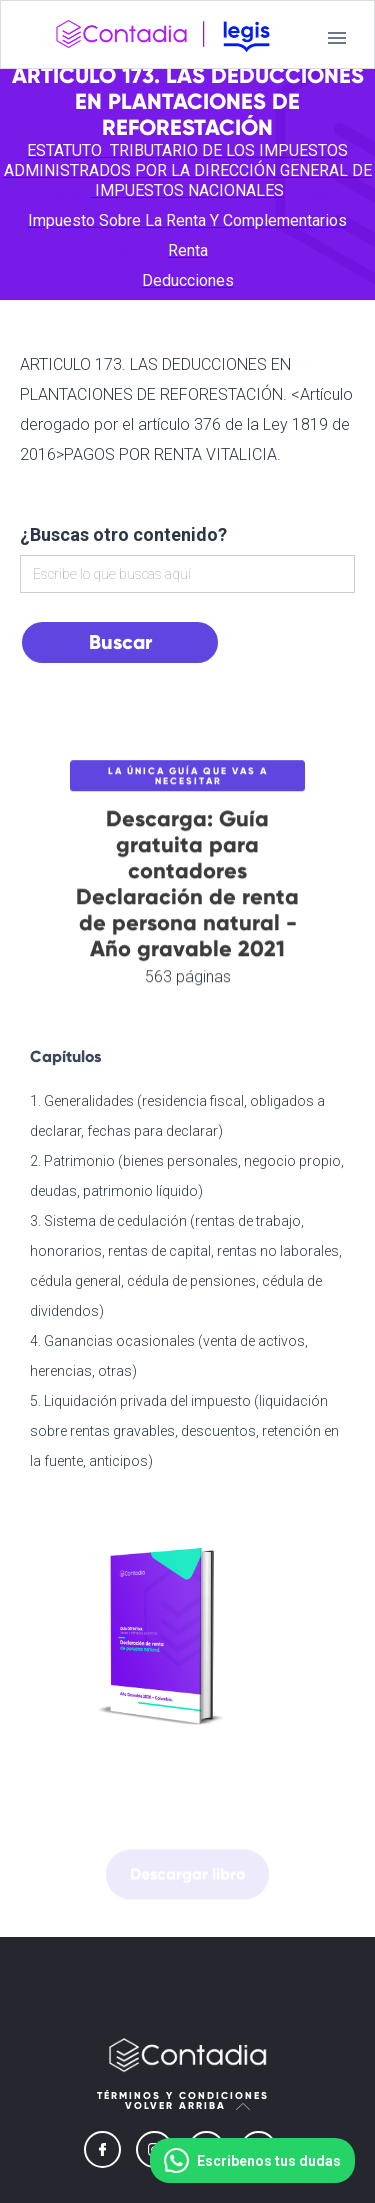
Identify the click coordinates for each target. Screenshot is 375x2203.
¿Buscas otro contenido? (123, 534)
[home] (163, 38)
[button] (337, 38)
